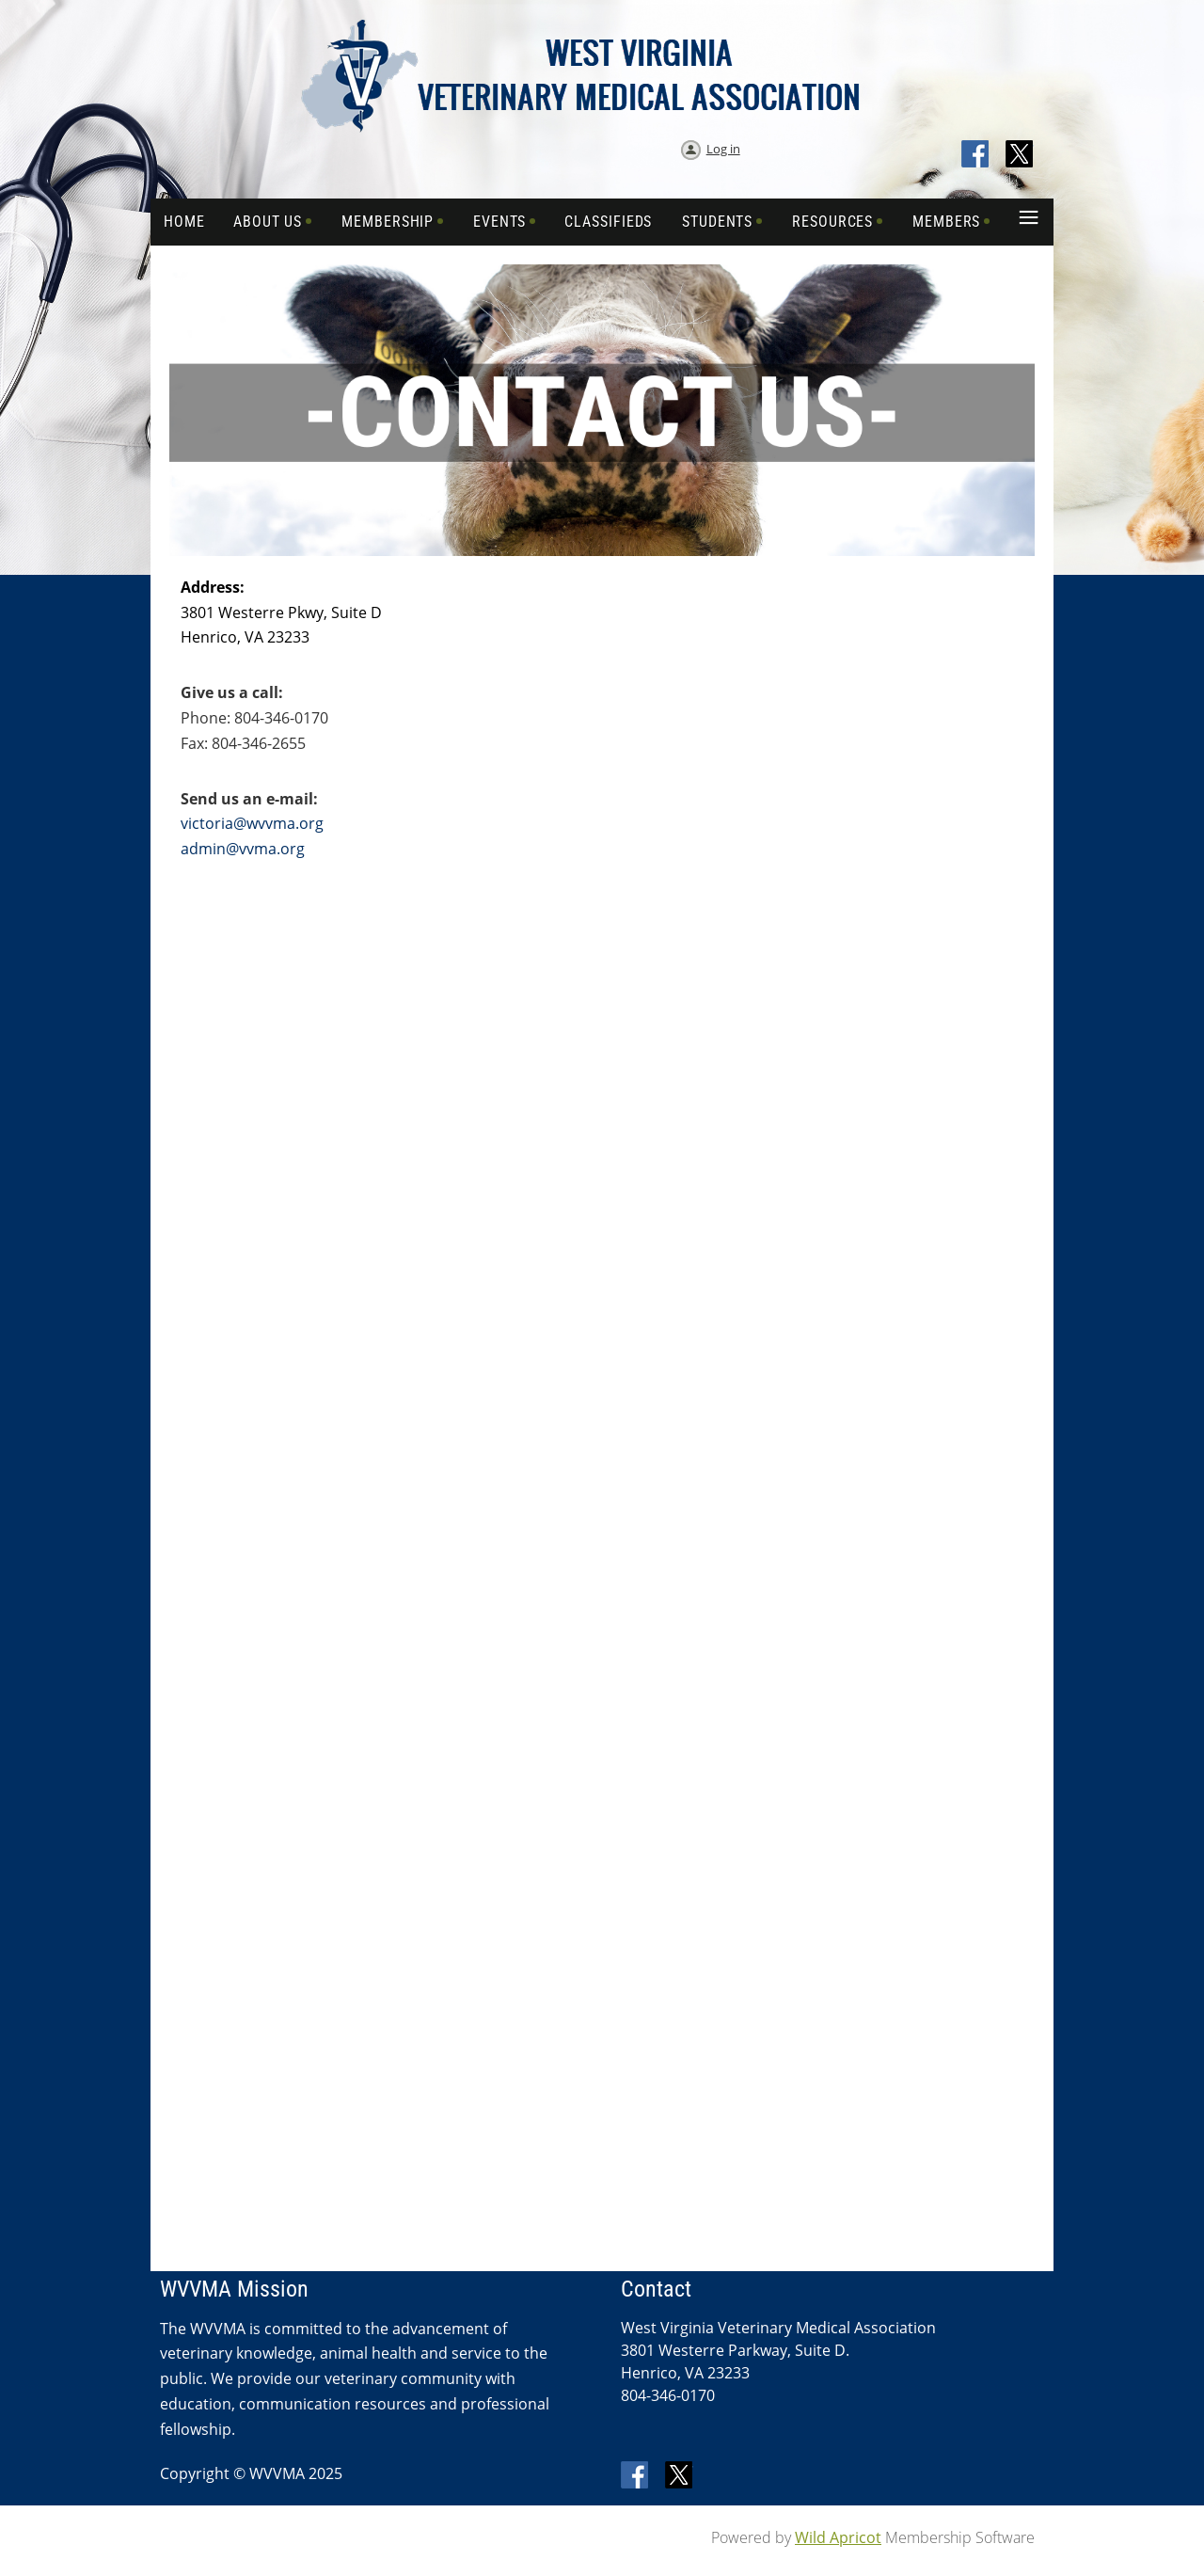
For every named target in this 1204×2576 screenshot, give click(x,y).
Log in (723, 148)
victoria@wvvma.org (252, 823)
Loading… (735, 1106)
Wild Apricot (838, 2537)
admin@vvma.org (243, 848)
